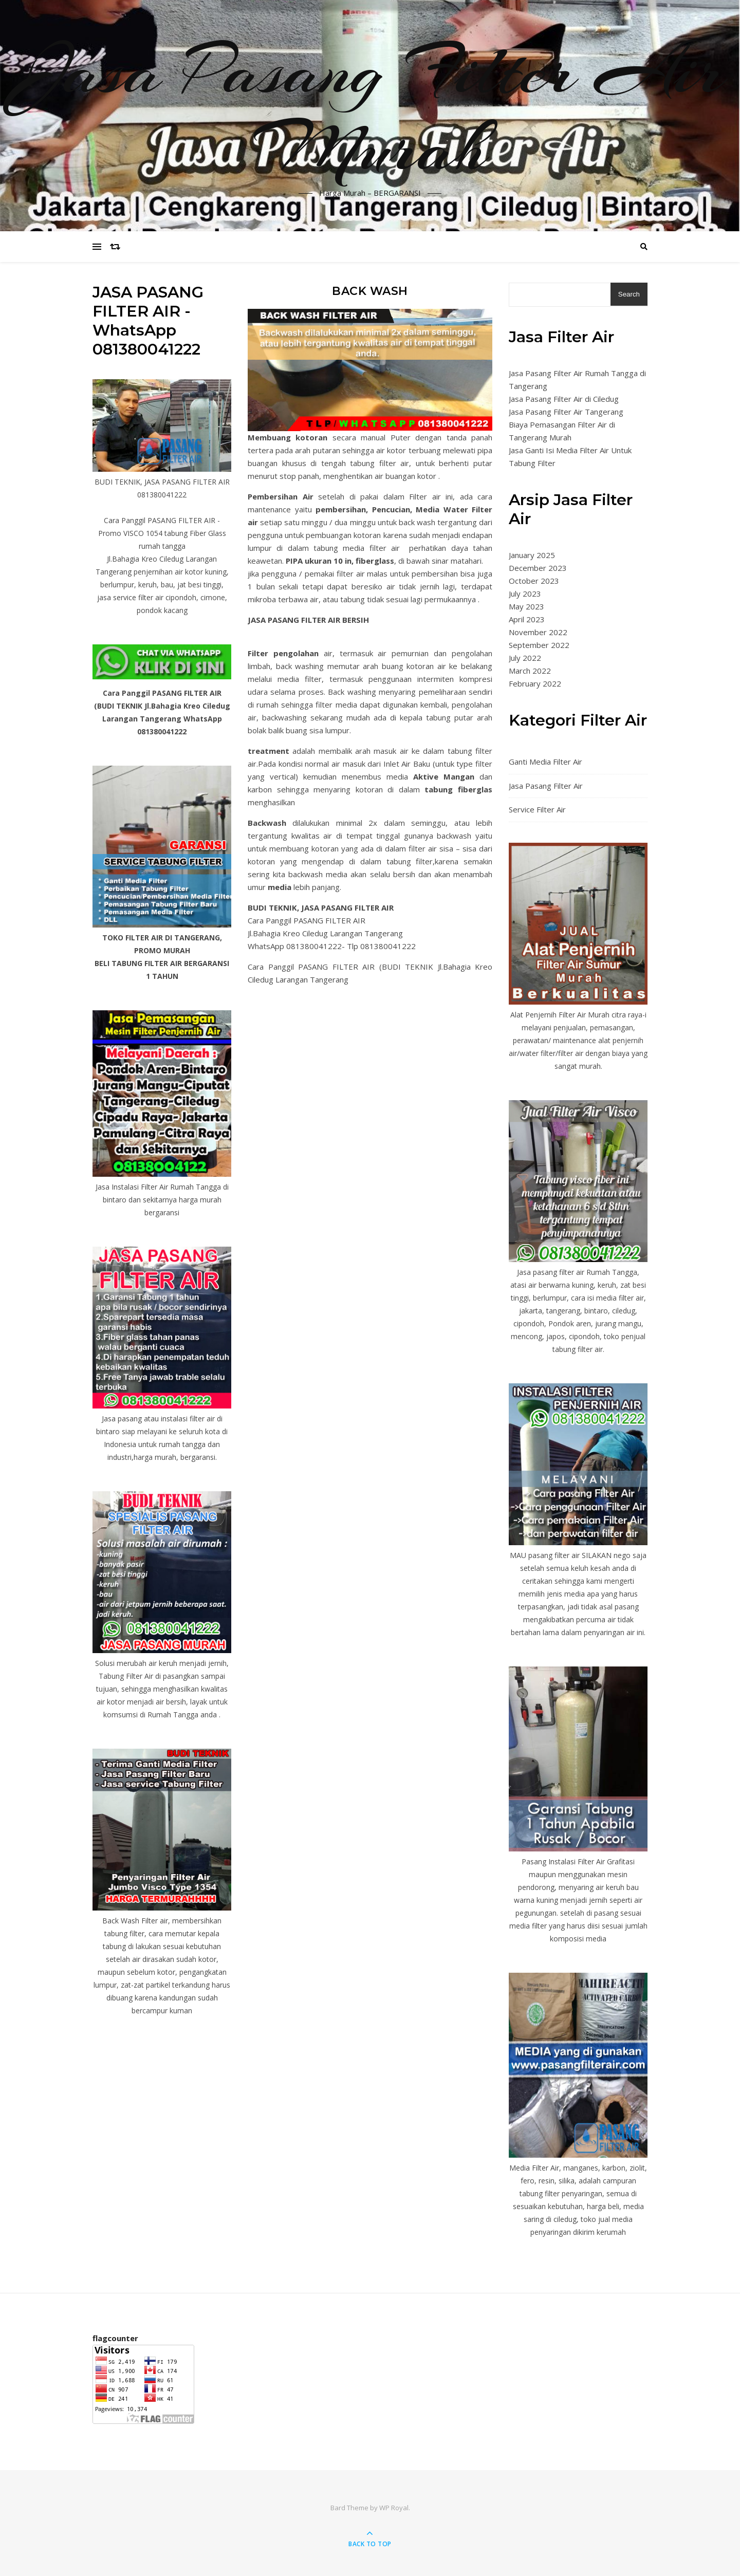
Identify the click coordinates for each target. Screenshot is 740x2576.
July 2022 (525, 658)
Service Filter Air (537, 809)
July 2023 (525, 593)
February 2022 (535, 683)
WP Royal (394, 2507)
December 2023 (538, 568)
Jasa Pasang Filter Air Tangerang (566, 411)
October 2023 (534, 581)
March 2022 (530, 670)
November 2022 (538, 632)
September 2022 (539, 645)
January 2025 (532, 555)
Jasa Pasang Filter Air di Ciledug (564, 399)
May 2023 (526, 606)
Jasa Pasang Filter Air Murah (370, 109)
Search (629, 294)
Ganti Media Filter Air (545, 761)
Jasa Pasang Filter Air (546, 786)
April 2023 (527, 619)
